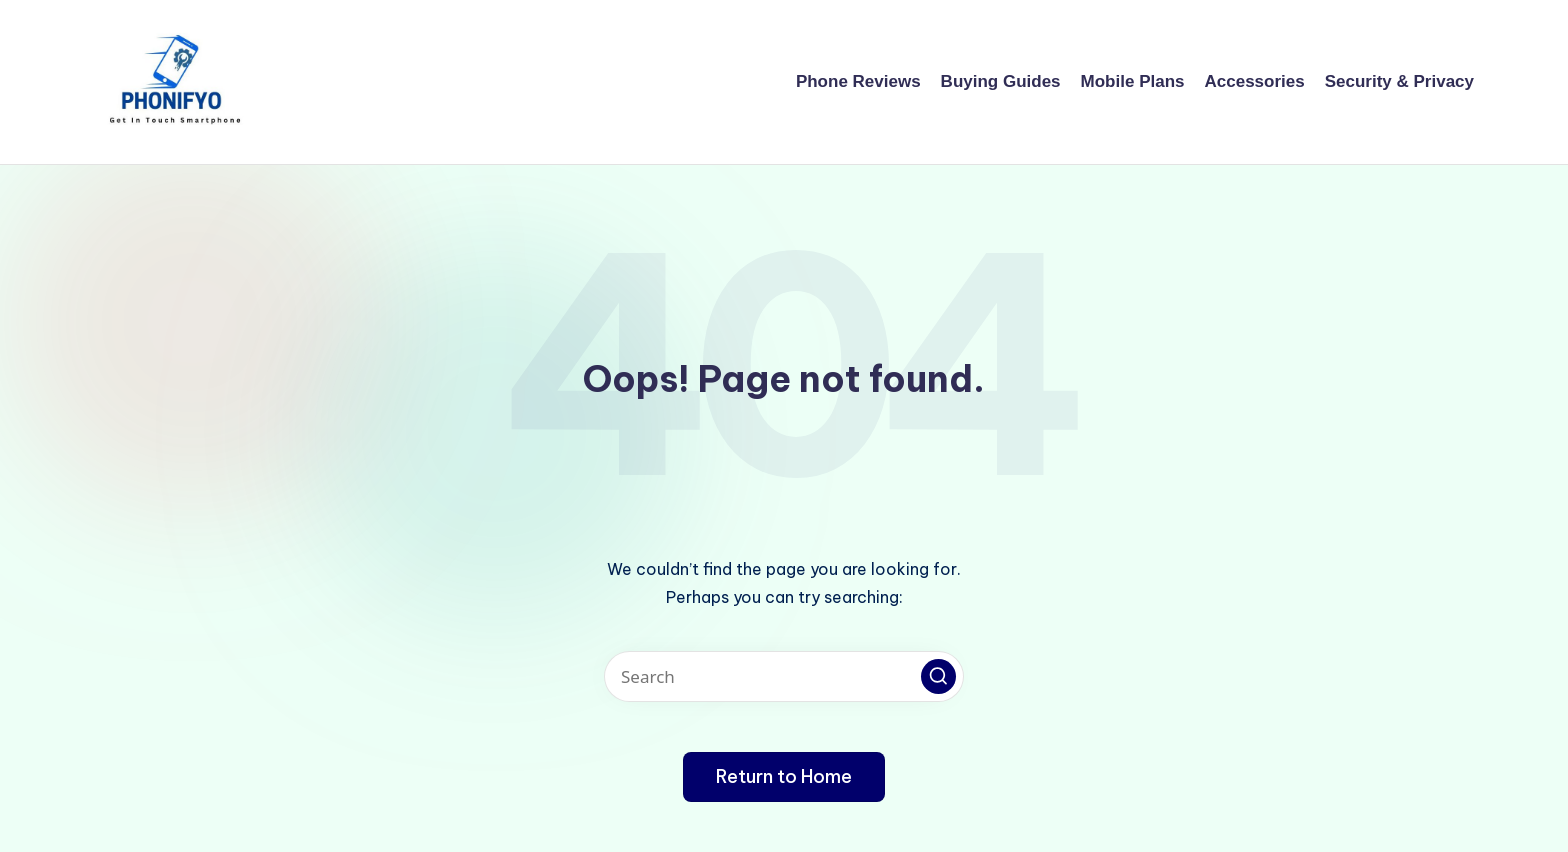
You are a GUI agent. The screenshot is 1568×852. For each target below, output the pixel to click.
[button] (938, 676)
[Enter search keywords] (784, 676)
